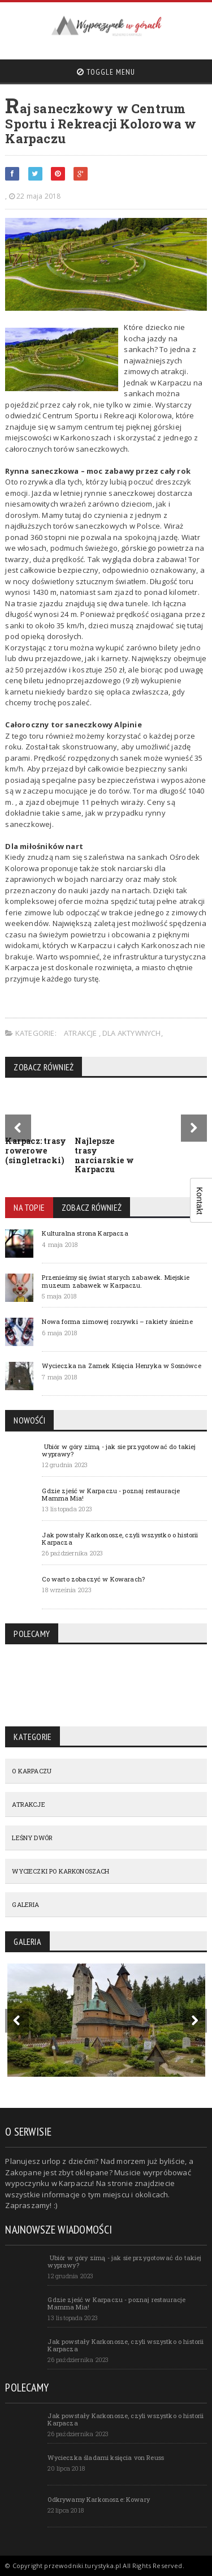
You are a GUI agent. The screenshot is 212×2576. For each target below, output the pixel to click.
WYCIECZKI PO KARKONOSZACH (60, 1871)
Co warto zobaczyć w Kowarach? (93, 1579)
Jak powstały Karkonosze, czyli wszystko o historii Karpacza (120, 1538)
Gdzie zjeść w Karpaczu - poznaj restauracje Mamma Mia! (111, 1494)
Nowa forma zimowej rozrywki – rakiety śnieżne (117, 1321)
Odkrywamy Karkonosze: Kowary (98, 2499)
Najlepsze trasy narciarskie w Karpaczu (104, 1155)
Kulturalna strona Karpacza (85, 1233)
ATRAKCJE (81, 1033)
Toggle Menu (106, 72)
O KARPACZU (31, 1771)
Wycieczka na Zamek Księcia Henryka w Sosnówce (121, 1365)
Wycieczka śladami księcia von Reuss (105, 2457)
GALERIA (25, 1904)
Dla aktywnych (131, 1033)
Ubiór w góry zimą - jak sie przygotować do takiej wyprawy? (119, 1450)
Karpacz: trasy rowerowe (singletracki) (35, 1150)
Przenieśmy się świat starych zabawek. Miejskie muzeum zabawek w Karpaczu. (115, 1281)
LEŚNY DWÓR (32, 1837)
